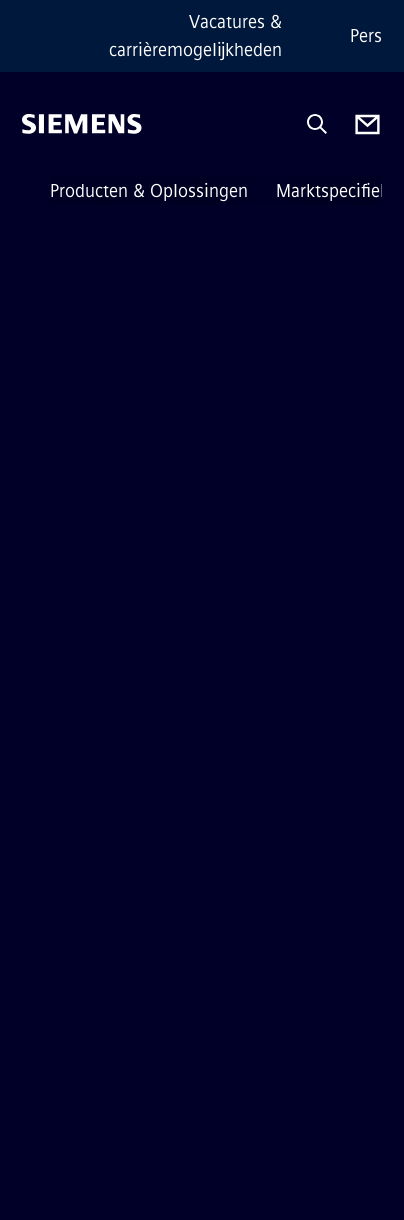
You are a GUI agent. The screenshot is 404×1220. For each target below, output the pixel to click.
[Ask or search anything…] (317, 124)
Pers (366, 36)
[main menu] (36, 191)
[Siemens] (82, 124)
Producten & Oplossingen (149, 191)
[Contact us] (367, 124)
